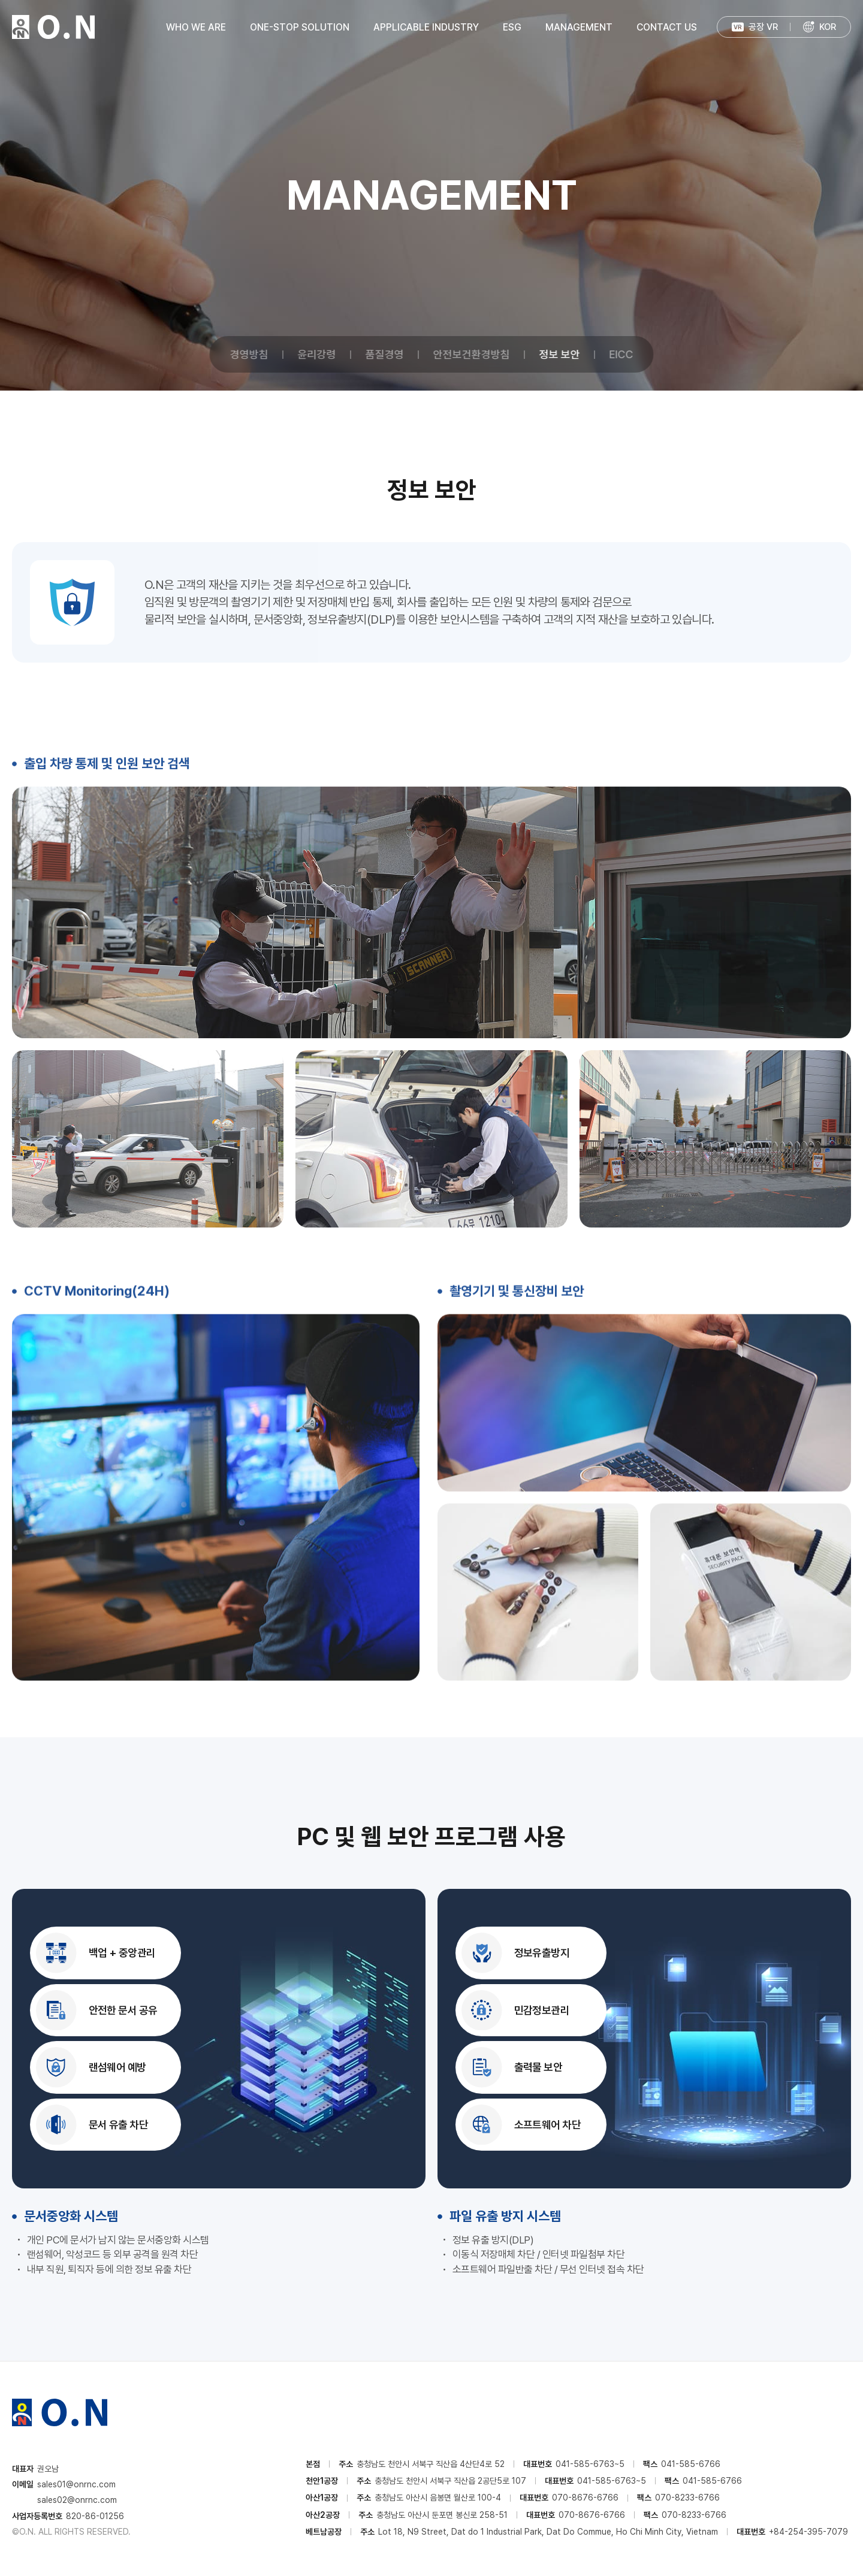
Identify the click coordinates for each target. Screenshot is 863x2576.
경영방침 (249, 354)
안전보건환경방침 (471, 354)
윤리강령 (317, 354)
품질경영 (385, 354)
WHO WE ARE (196, 27)
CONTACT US (666, 27)
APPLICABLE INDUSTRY (426, 27)
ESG (512, 27)
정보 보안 (559, 354)
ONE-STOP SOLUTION (299, 27)
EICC (621, 354)
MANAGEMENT (578, 27)
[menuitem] (819, 27)
